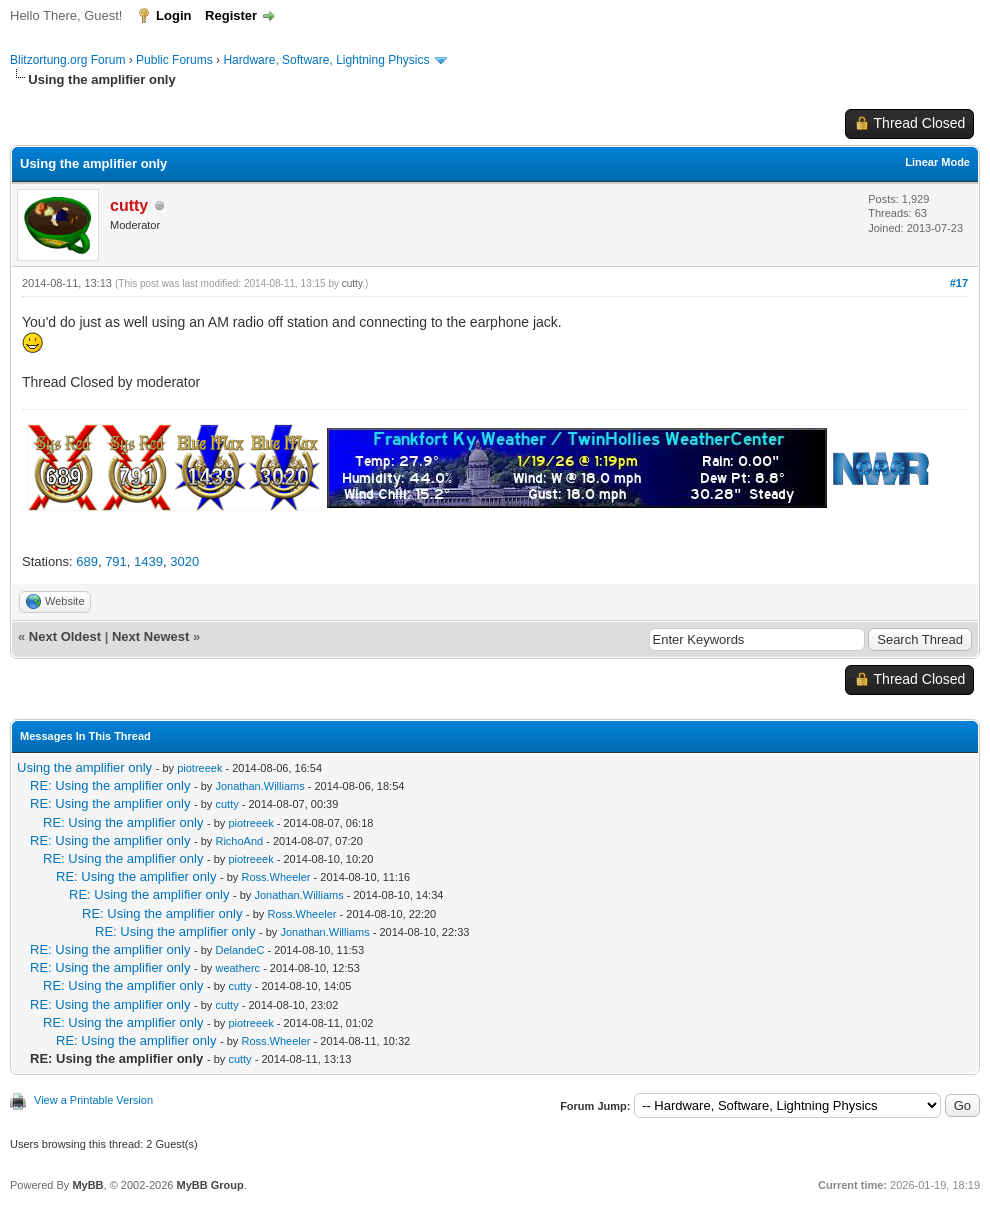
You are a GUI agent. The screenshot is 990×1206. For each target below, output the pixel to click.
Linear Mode (937, 162)
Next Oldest (65, 636)
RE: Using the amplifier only (110, 785)
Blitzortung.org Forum (67, 60)
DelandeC (239, 950)
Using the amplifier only (84, 767)
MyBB (87, 1185)
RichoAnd (239, 841)
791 (116, 561)
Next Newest (150, 636)
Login (173, 15)
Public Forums (174, 60)
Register (231, 15)
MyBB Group (209, 1185)
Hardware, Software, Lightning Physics (326, 60)
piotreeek (199, 768)
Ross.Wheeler (275, 877)
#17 (959, 283)
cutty (352, 283)
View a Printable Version (93, 1100)
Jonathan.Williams (259, 786)
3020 (184, 561)
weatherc (237, 968)
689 (87, 561)
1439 (148, 561)
